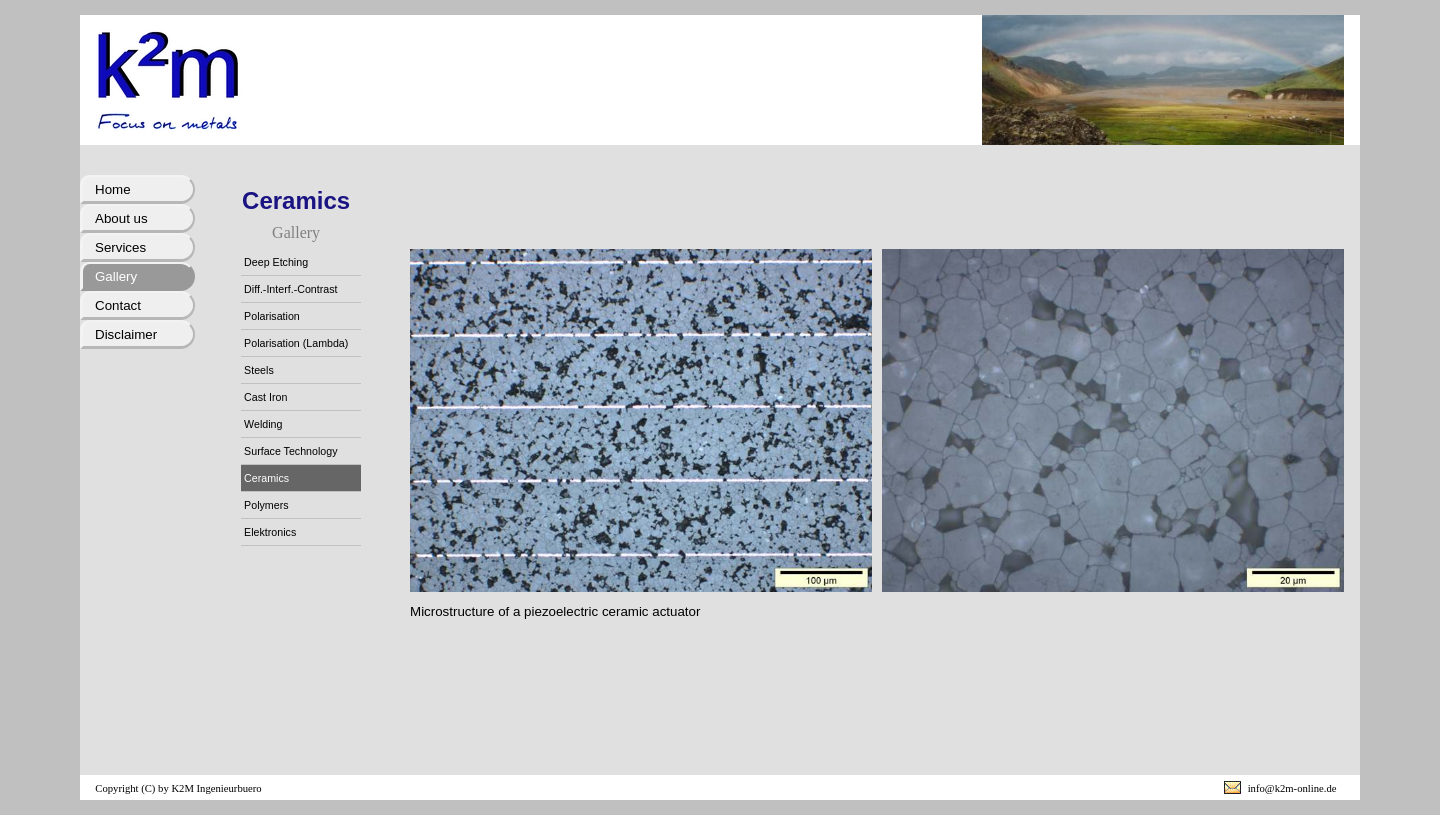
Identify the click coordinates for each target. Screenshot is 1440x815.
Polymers (266, 505)
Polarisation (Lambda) (296, 343)
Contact (118, 305)
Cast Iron (265, 397)
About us (121, 218)
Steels (259, 370)
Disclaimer (126, 334)
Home (113, 189)
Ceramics (266, 478)
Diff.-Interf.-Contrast (290, 289)
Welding (263, 424)
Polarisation (272, 316)
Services (120, 247)
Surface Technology (290, 451)
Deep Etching (276, 262)
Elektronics (270, 532)
